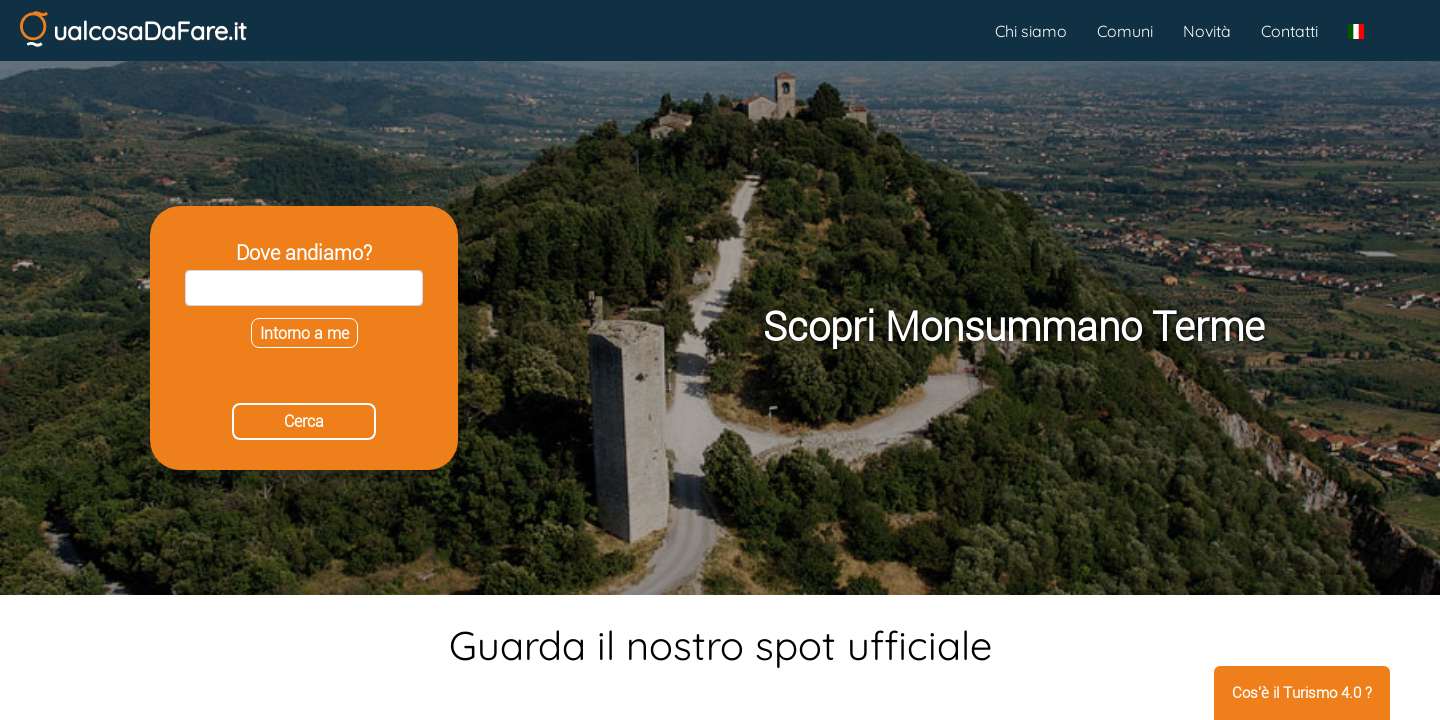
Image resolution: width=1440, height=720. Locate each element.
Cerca (304, 421)
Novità (1207, 31)
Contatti (1289, 31)
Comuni (1125, 31)
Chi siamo (1031, 31)
